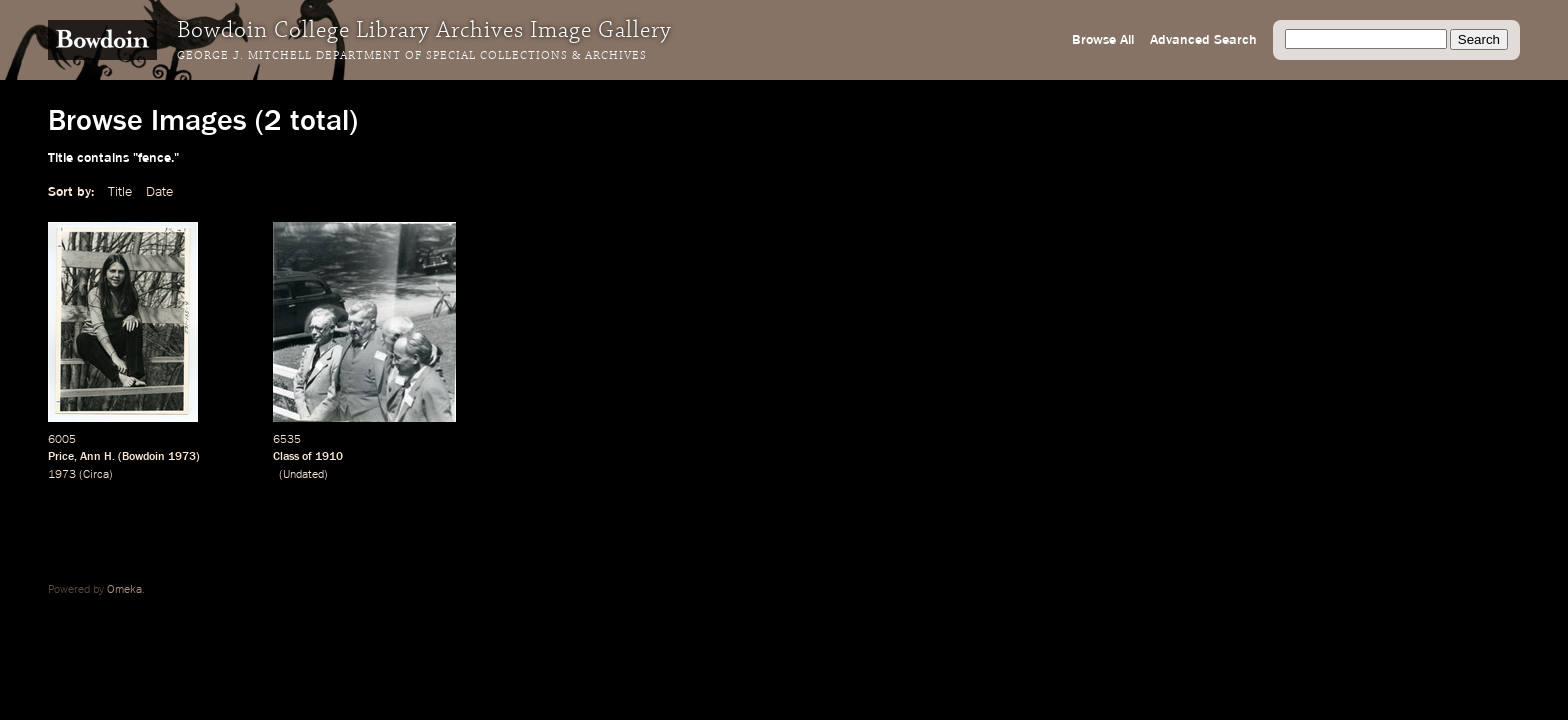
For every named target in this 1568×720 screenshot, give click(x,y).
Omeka (124, 590)
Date (159, 192)
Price (61, 457)
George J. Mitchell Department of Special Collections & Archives (412, 56)
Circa (96, 475)
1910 (329, 457)
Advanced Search (1203, 40)
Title (120, 192)
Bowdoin (143, 457)
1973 (182, 457)
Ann (90, 457)
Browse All (1103, 40)
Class (286, 457)
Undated (303, 475)
